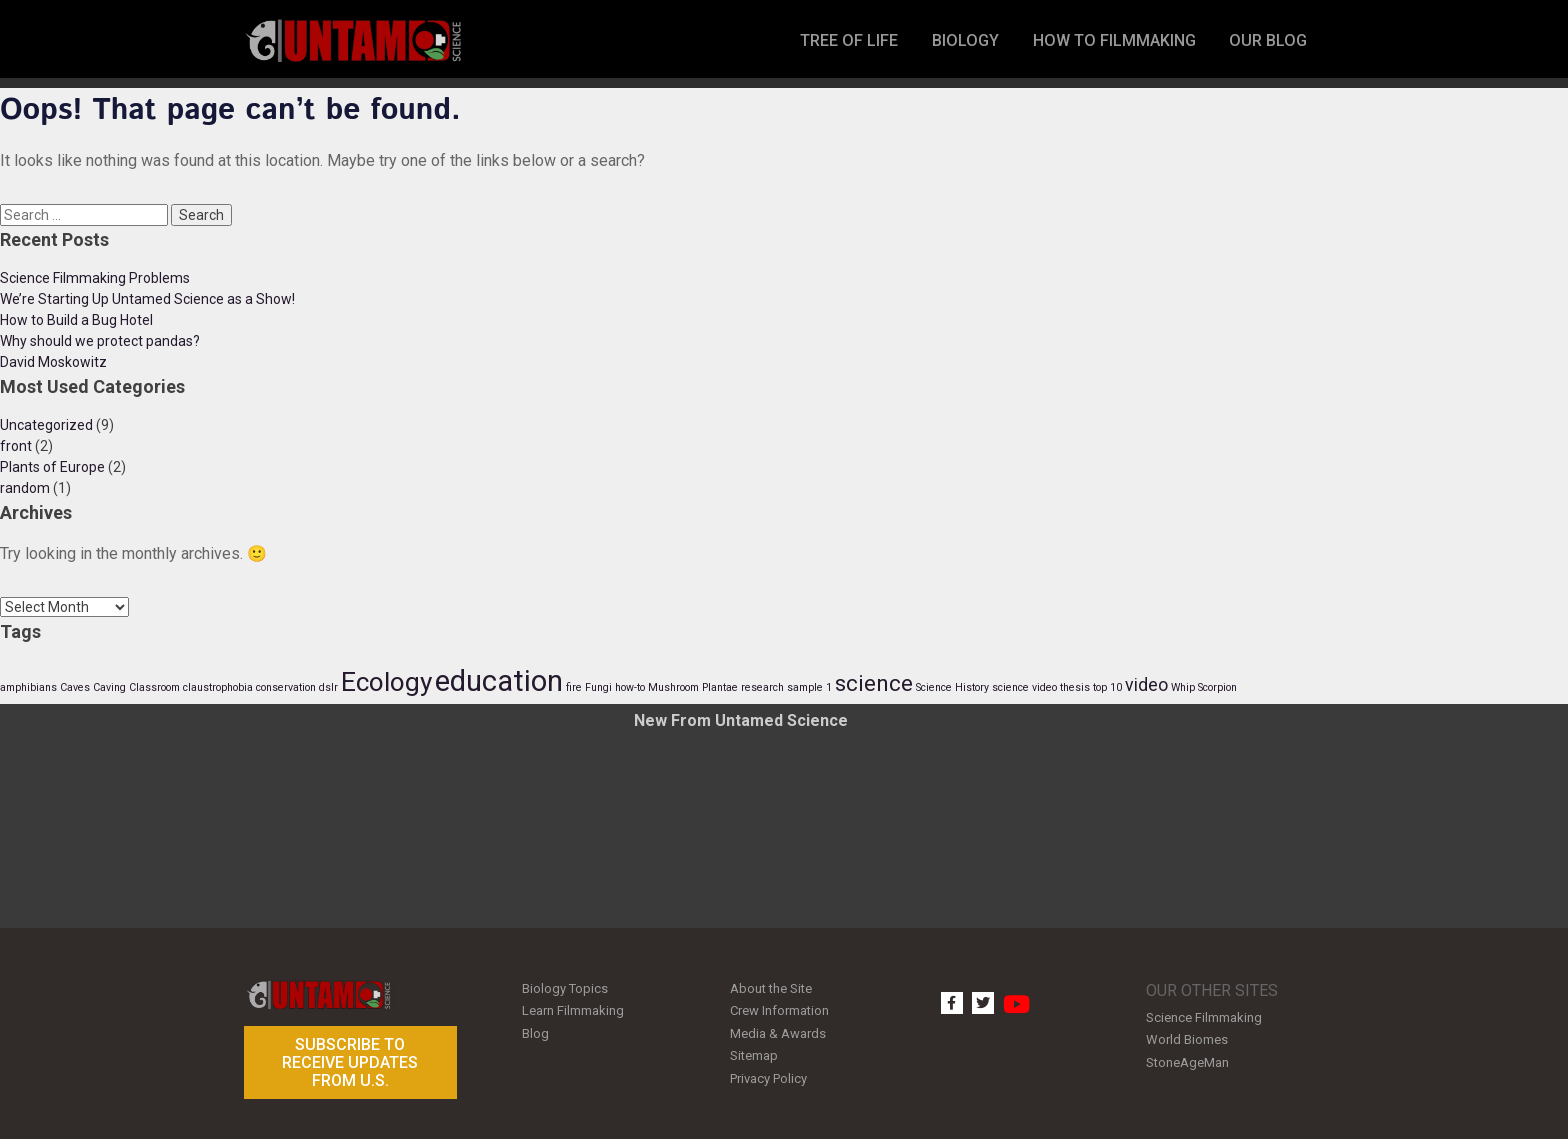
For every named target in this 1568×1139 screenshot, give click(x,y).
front (16, 446)
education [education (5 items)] (499, 681)
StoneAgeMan (1187, 1058)
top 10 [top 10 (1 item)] (1107, 687)
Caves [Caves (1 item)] (75, 687)
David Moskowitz (53, 362)
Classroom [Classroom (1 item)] (154, 687)
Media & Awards (778, 1029)
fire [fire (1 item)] (574, 687)
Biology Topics (565, 987)
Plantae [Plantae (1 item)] (720, 687)
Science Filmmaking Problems (95, 278)
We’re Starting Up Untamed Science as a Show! (147, 299)
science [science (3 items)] (874, 683)
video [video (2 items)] (1146, 685)
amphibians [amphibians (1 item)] (28, 687)
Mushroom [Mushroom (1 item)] (673, 687)
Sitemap (754, 1049)
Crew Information (779, 1008)
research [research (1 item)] (762, 687)
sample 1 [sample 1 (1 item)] (809, 687)
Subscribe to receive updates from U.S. (350, 1062)
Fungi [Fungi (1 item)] (598, 687)
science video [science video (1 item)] (1024, 687)
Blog (535, 1029)
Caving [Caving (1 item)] (109, 687)
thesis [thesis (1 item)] (1075, 687)
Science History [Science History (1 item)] (952, 687)
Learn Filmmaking (573, 1008)
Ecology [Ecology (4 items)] (386, 682)
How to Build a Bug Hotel (76, 320)
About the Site (771, 987)
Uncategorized (46, 425)
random (25, 488)
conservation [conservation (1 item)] (286, 687)
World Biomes (1187, 1037)
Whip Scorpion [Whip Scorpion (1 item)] (1204, 687)
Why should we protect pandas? (100, 341)
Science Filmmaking (1204, 1016)
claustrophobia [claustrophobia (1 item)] (218, 687)
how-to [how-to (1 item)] (630, 687)
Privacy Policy (768, 1070)
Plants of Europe (52, 467)
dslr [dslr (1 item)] (328, 687)
